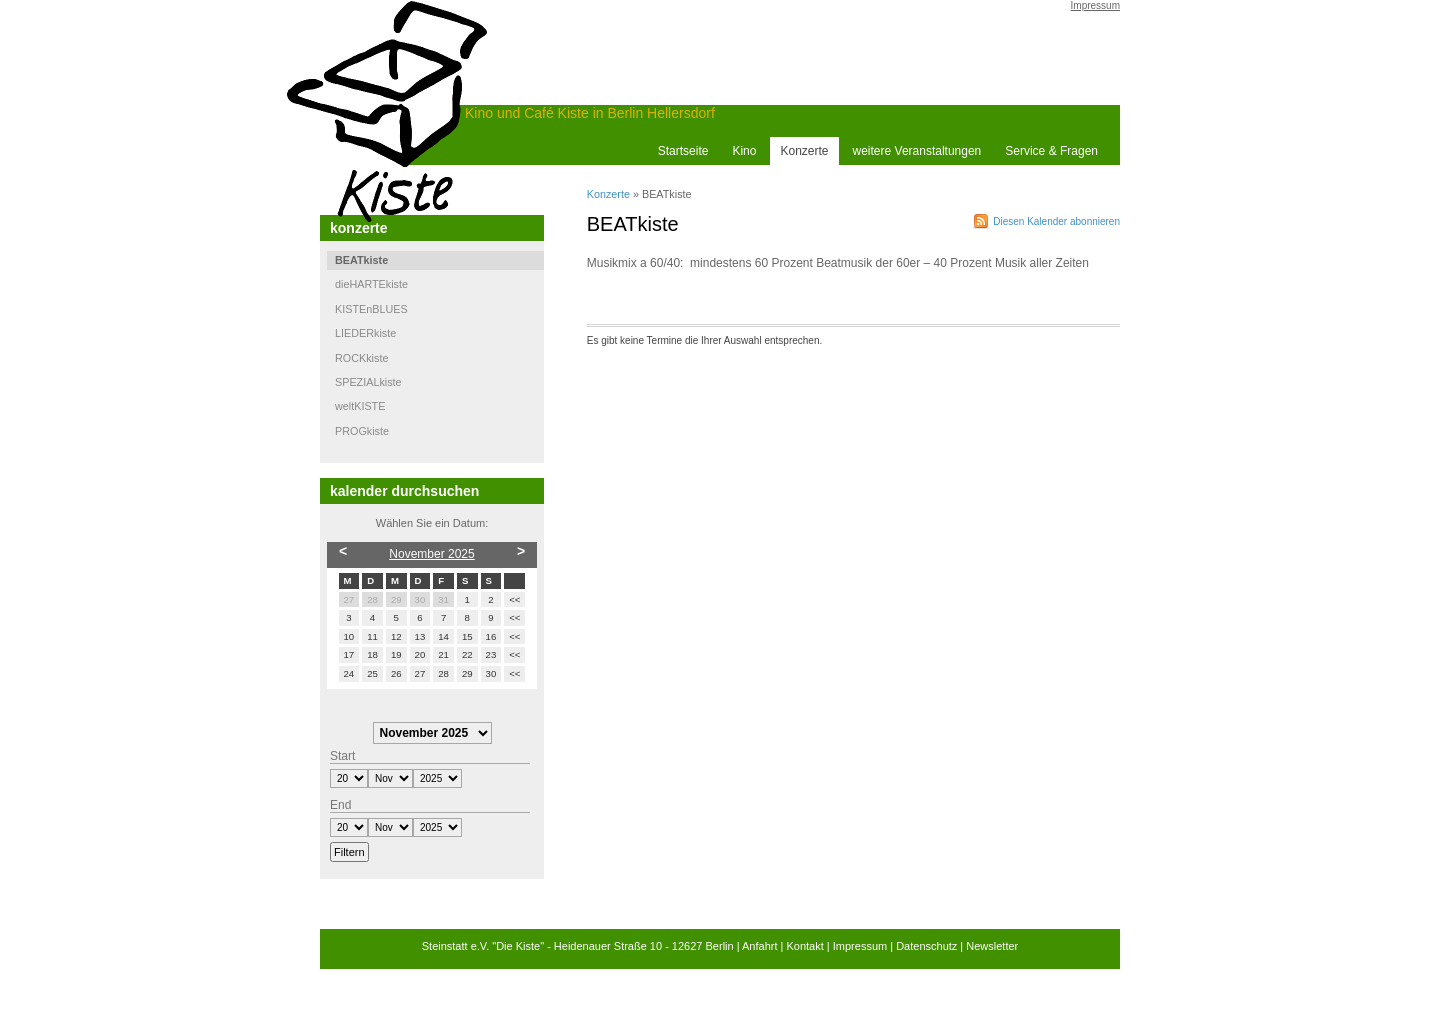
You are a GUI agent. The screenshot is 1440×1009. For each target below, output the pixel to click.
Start (342, 756)
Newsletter (992, 946)
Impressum (1095, 5)
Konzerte (608, 194)
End (340, 805)
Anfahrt (759, 946)
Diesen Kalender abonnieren (1056, 221)
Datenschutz (926, 946)
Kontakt (804, 946)
